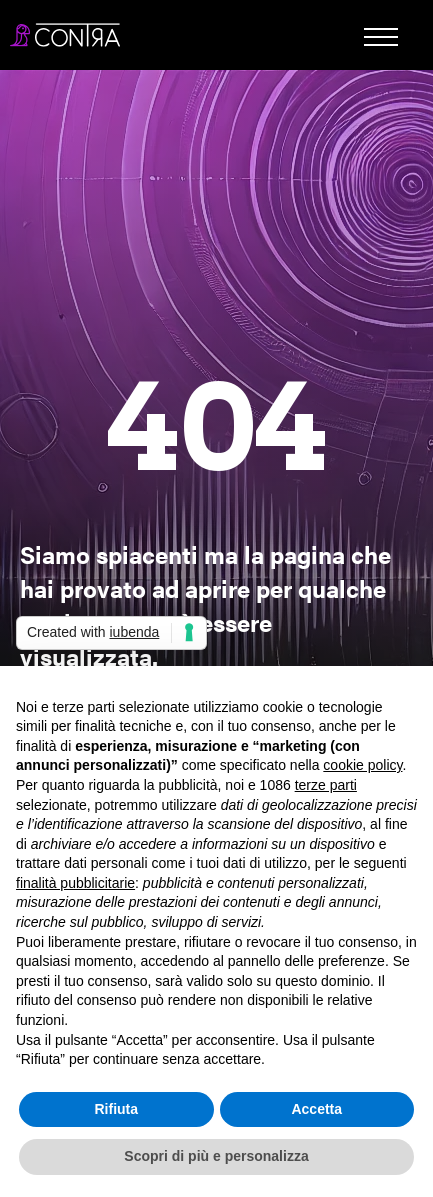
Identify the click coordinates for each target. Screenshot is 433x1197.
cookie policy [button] (362, 765)
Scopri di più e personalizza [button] (216, 1156)
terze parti (326, 785)
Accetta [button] (316, 1109)
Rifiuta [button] (116, 1109)
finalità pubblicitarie (75, 883)
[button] (381, 42)
